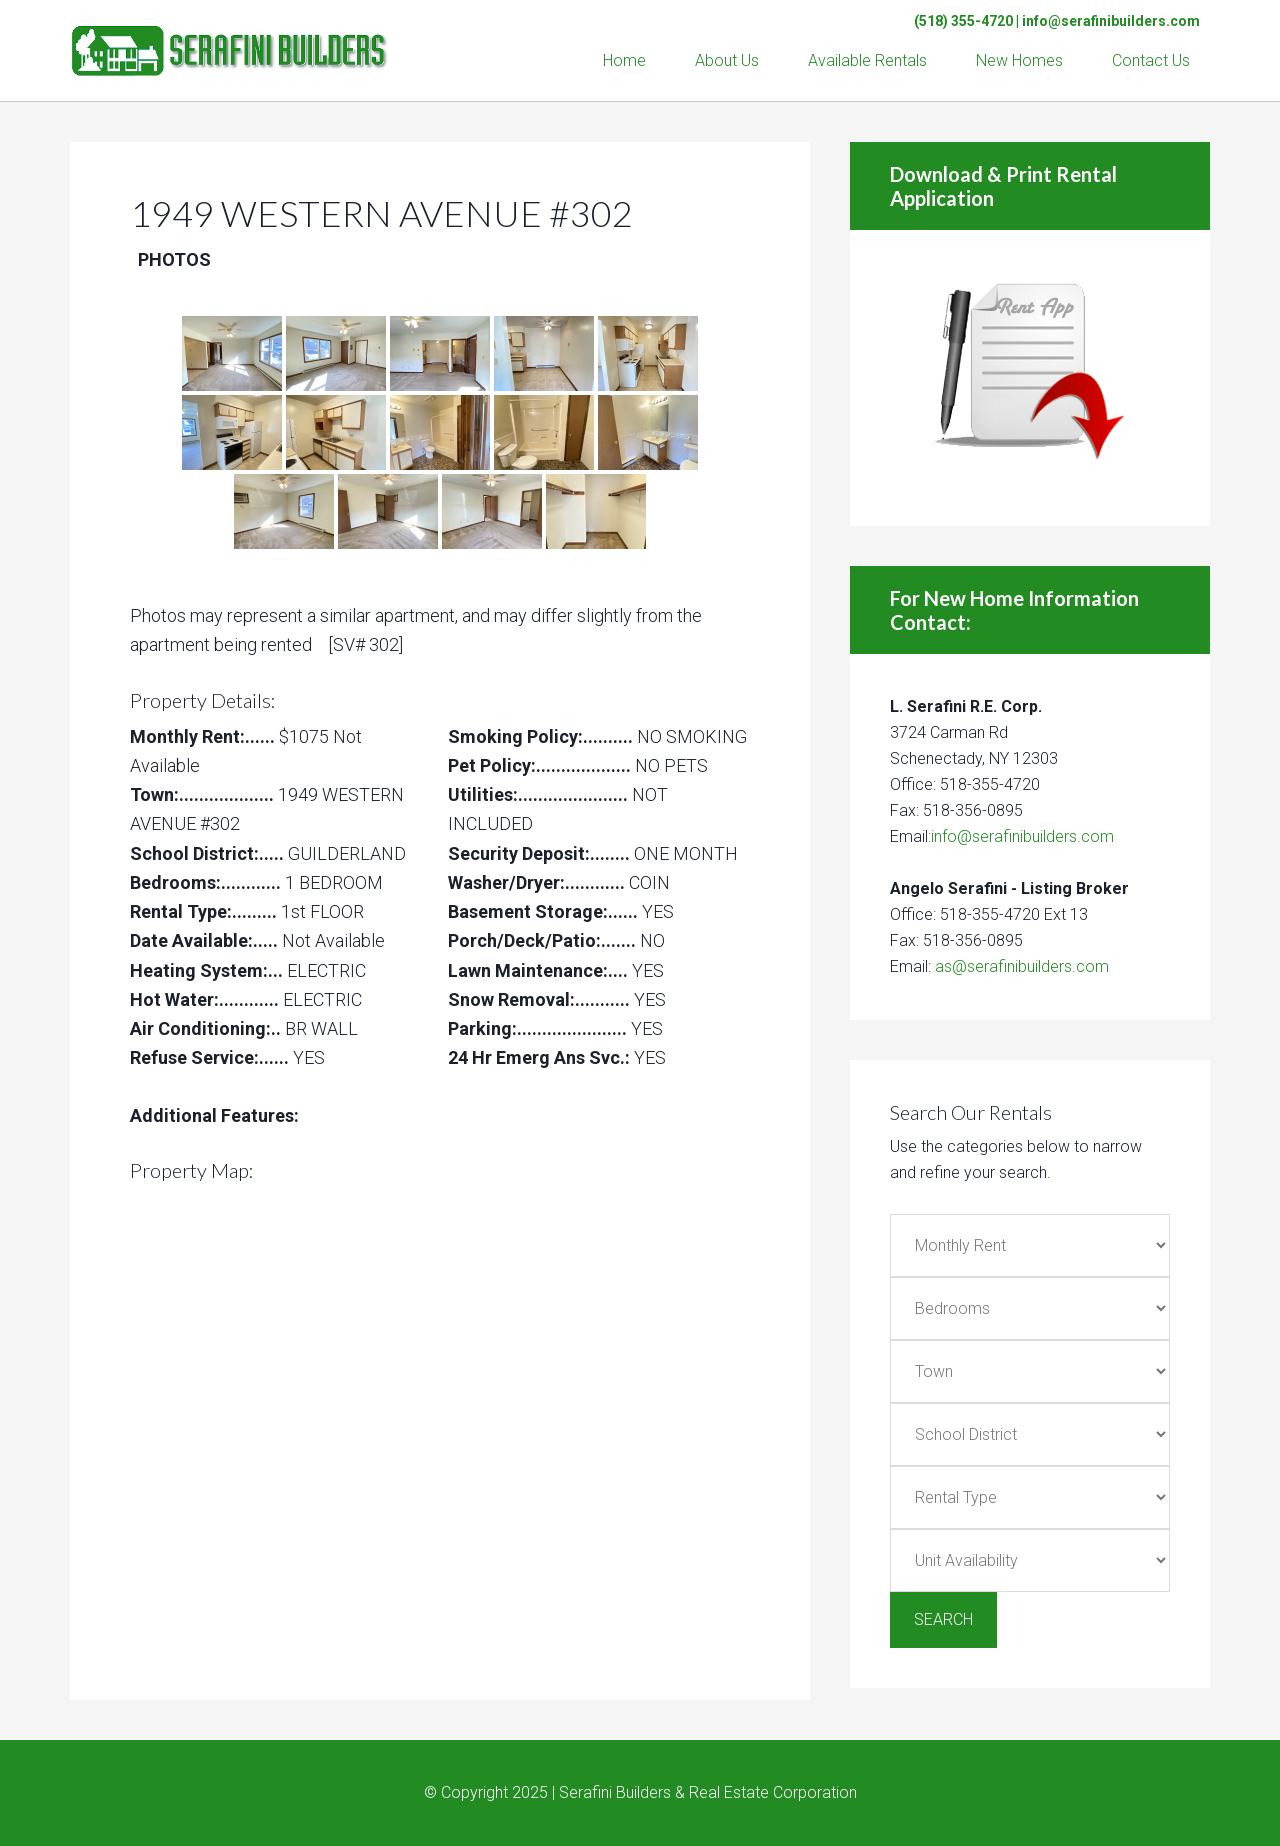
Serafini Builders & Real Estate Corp (230, 40)
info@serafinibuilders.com (1111, 21)
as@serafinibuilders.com (1022, 966)
